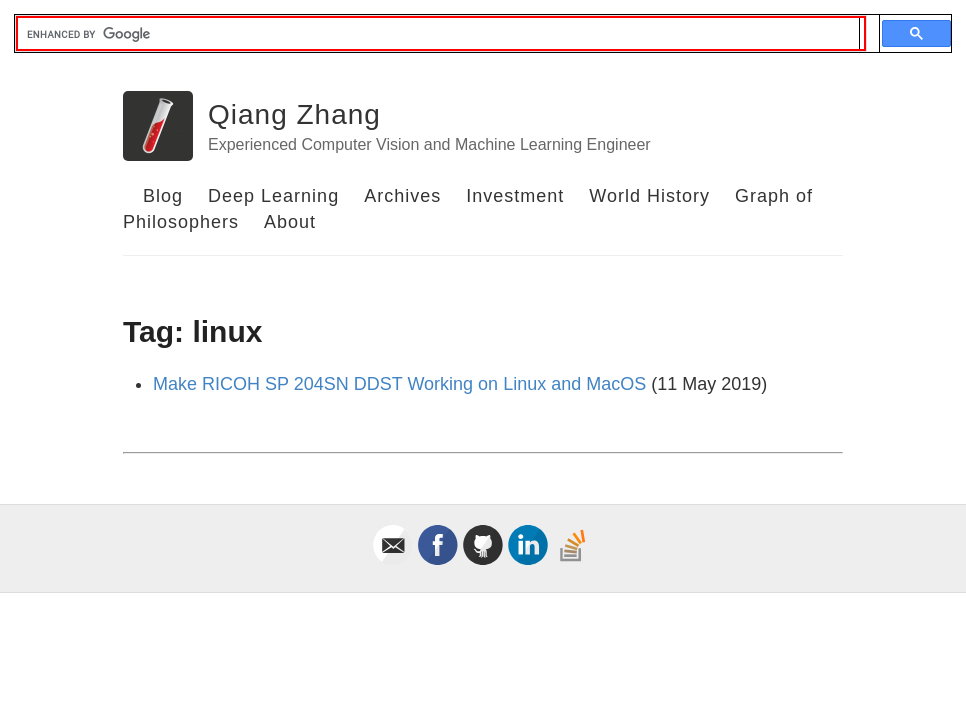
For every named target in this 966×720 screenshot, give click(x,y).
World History (649, 196)
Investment (515, 196)
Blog (163, 196)
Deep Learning (273, 196)
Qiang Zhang (294, 114)
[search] (438, 34)
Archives (402, 196)
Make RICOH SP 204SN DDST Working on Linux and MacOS (399, 384)
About (290, 222)
